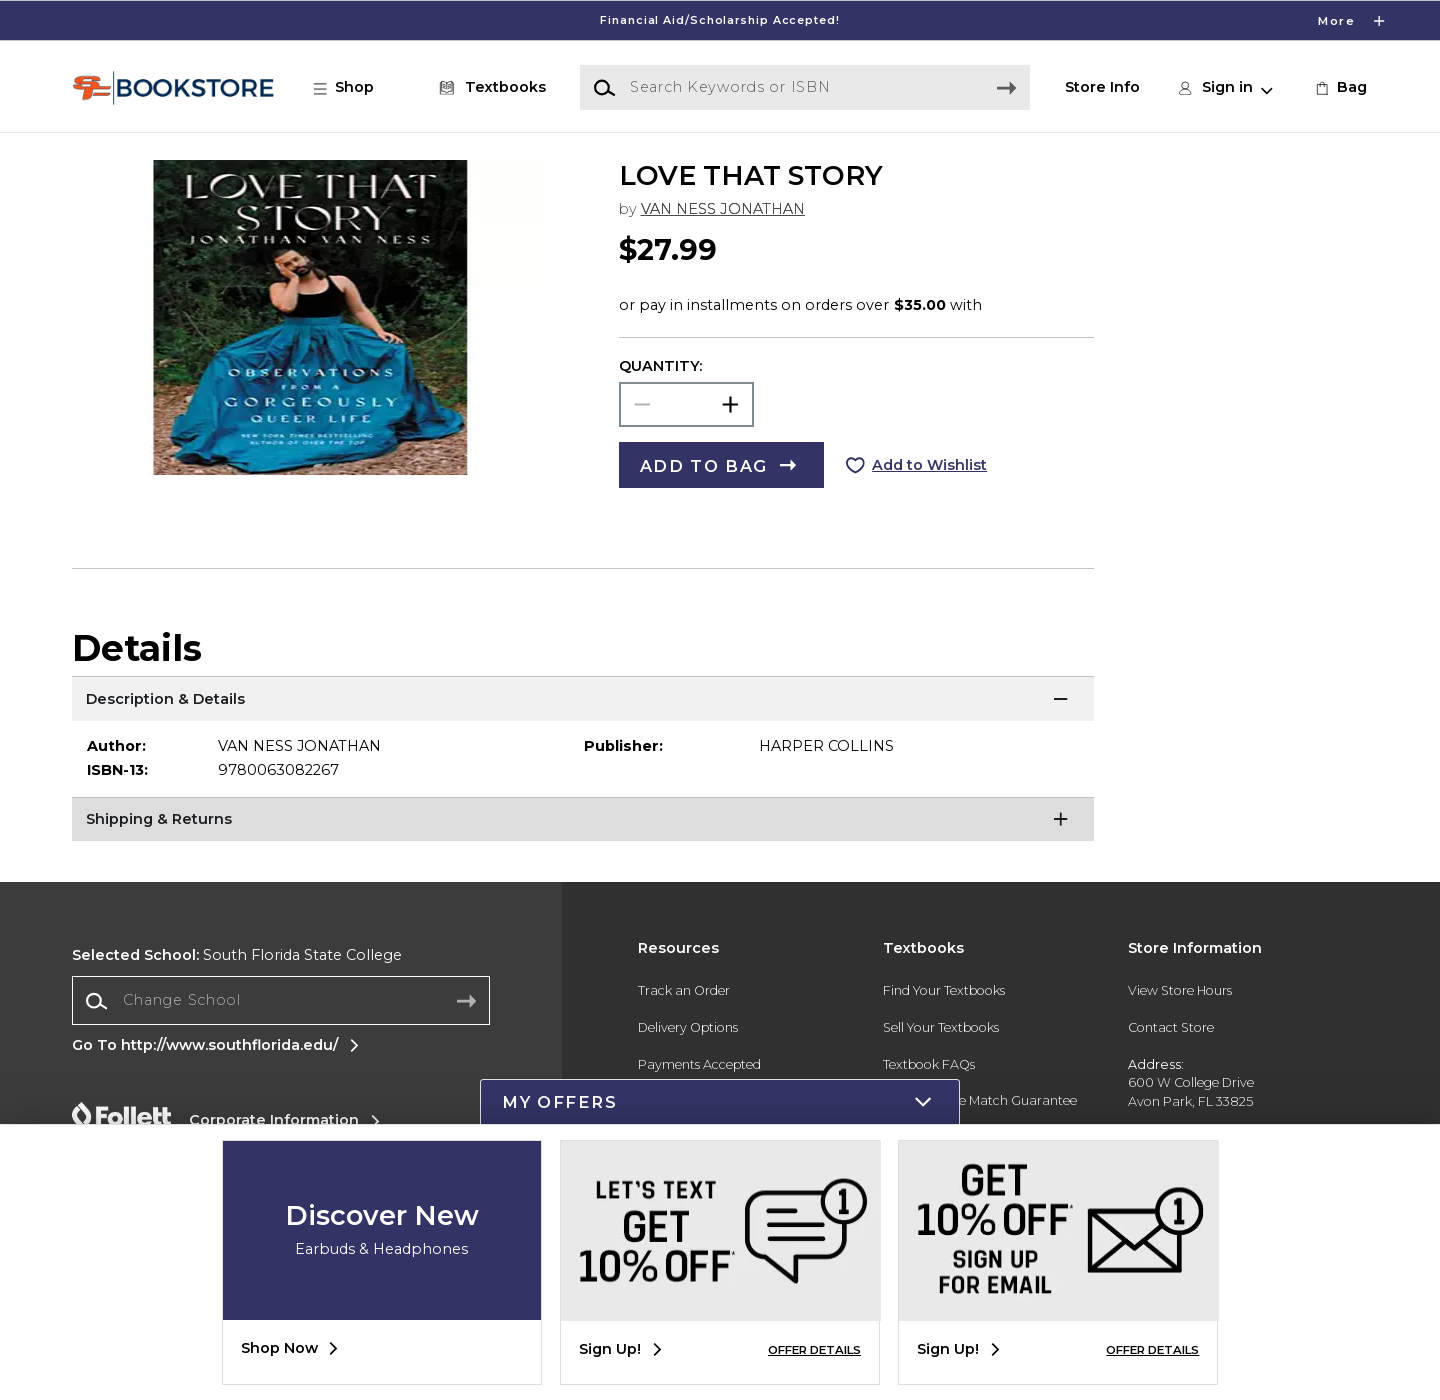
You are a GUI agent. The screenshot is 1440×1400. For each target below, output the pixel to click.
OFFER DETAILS (814, 1350)
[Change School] (281, 1000)
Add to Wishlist (929, 465)
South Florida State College (237, 955)
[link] (1339, 88)
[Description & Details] (583, 701)
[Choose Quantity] (686, 404)
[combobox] (281, 1001)
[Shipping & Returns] (583, 822)
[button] (354, 88)
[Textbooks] (489, 88)
